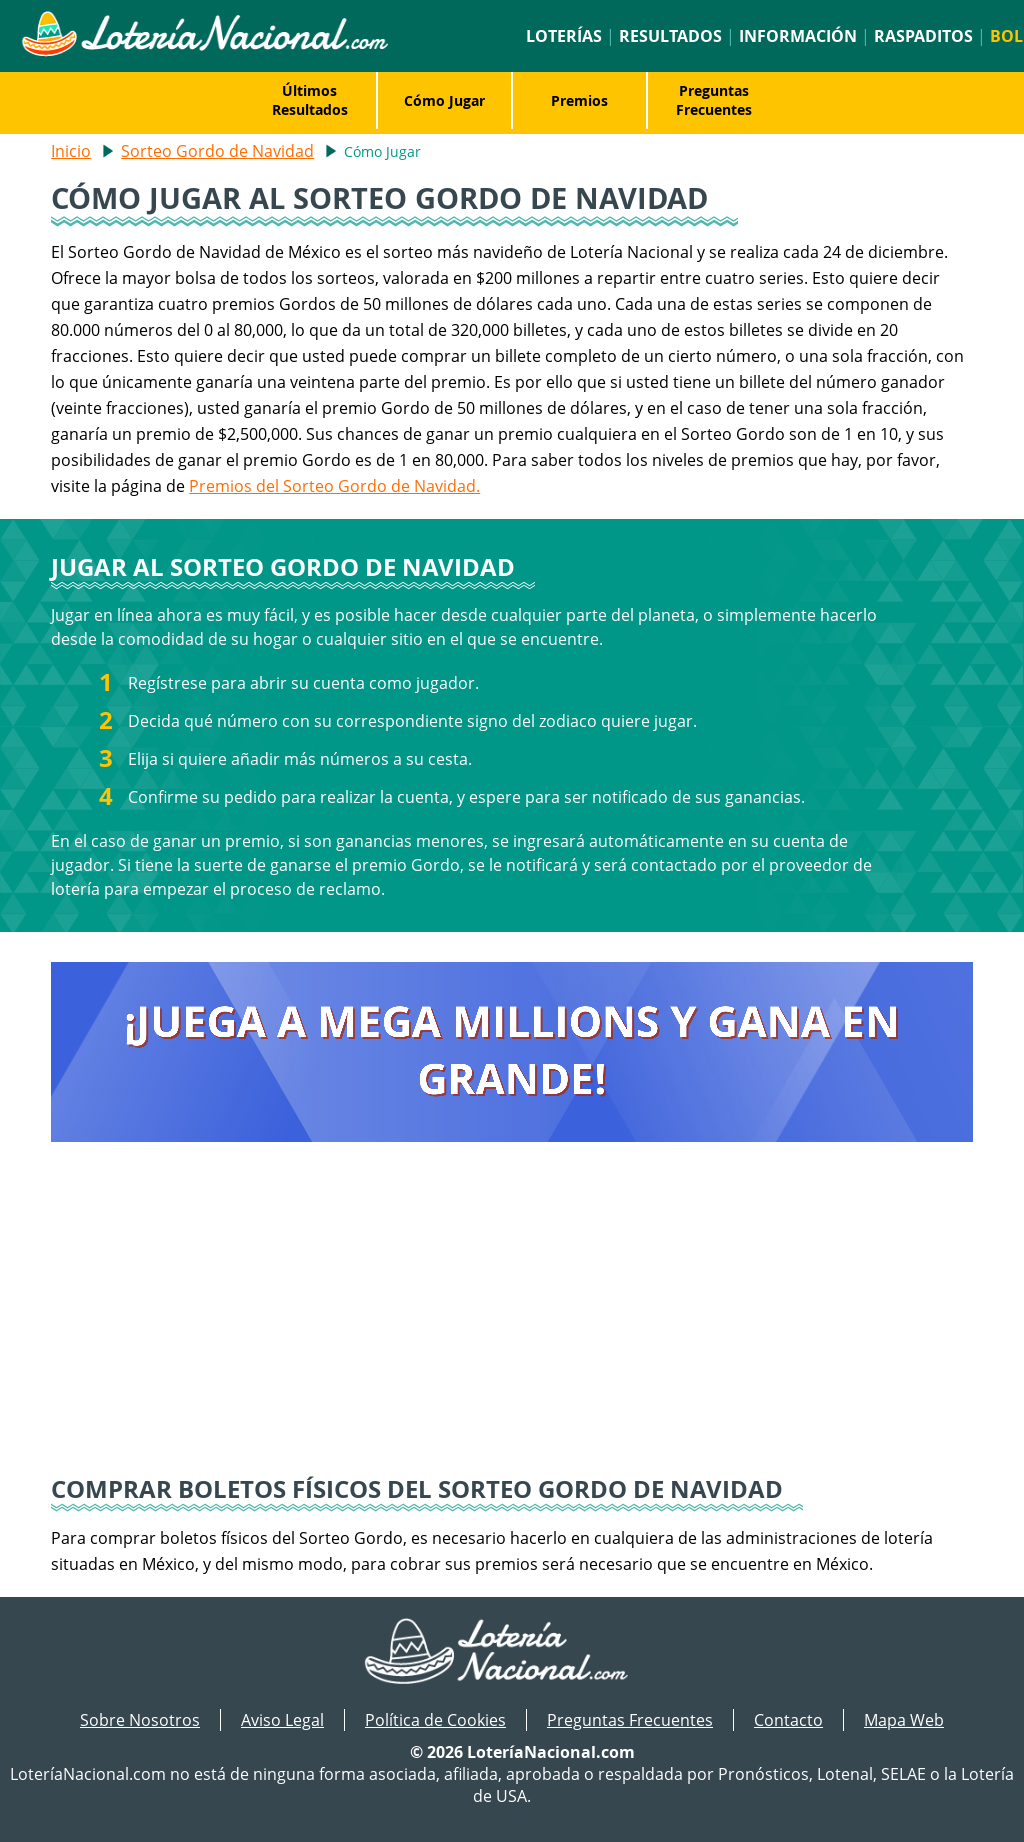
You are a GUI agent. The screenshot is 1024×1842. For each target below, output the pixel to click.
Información (798, 36)
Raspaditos (923, 36)
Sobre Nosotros (140, 1720)
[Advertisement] (512, 1322)
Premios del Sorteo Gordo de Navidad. (334, 486)
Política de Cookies (435, 1720)
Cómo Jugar (444, 100)
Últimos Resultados (310, 100)
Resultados (670, 36)
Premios (579, 100)
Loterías (564, 36)
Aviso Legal (282, 1720)
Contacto (788, 1720)
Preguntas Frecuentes (714, 100)
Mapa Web (904, 1720)
